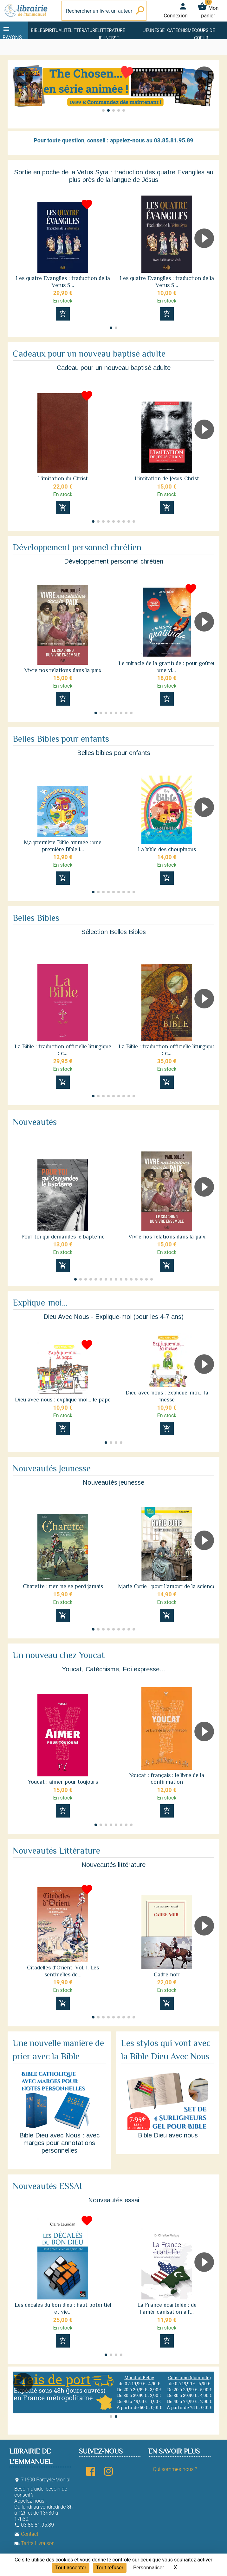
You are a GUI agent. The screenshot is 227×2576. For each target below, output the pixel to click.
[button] (20, 94)
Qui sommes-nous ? (175, 2469)
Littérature (84, 30)
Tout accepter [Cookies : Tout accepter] (70, 2568)
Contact (26, 2534)
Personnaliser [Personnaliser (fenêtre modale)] (148, 2568)
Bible (36, 30)
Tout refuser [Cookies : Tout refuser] (109, 2568)
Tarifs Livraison (34, 2543)
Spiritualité (56, 30)
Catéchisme (180, 30)
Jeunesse (154, 30)
